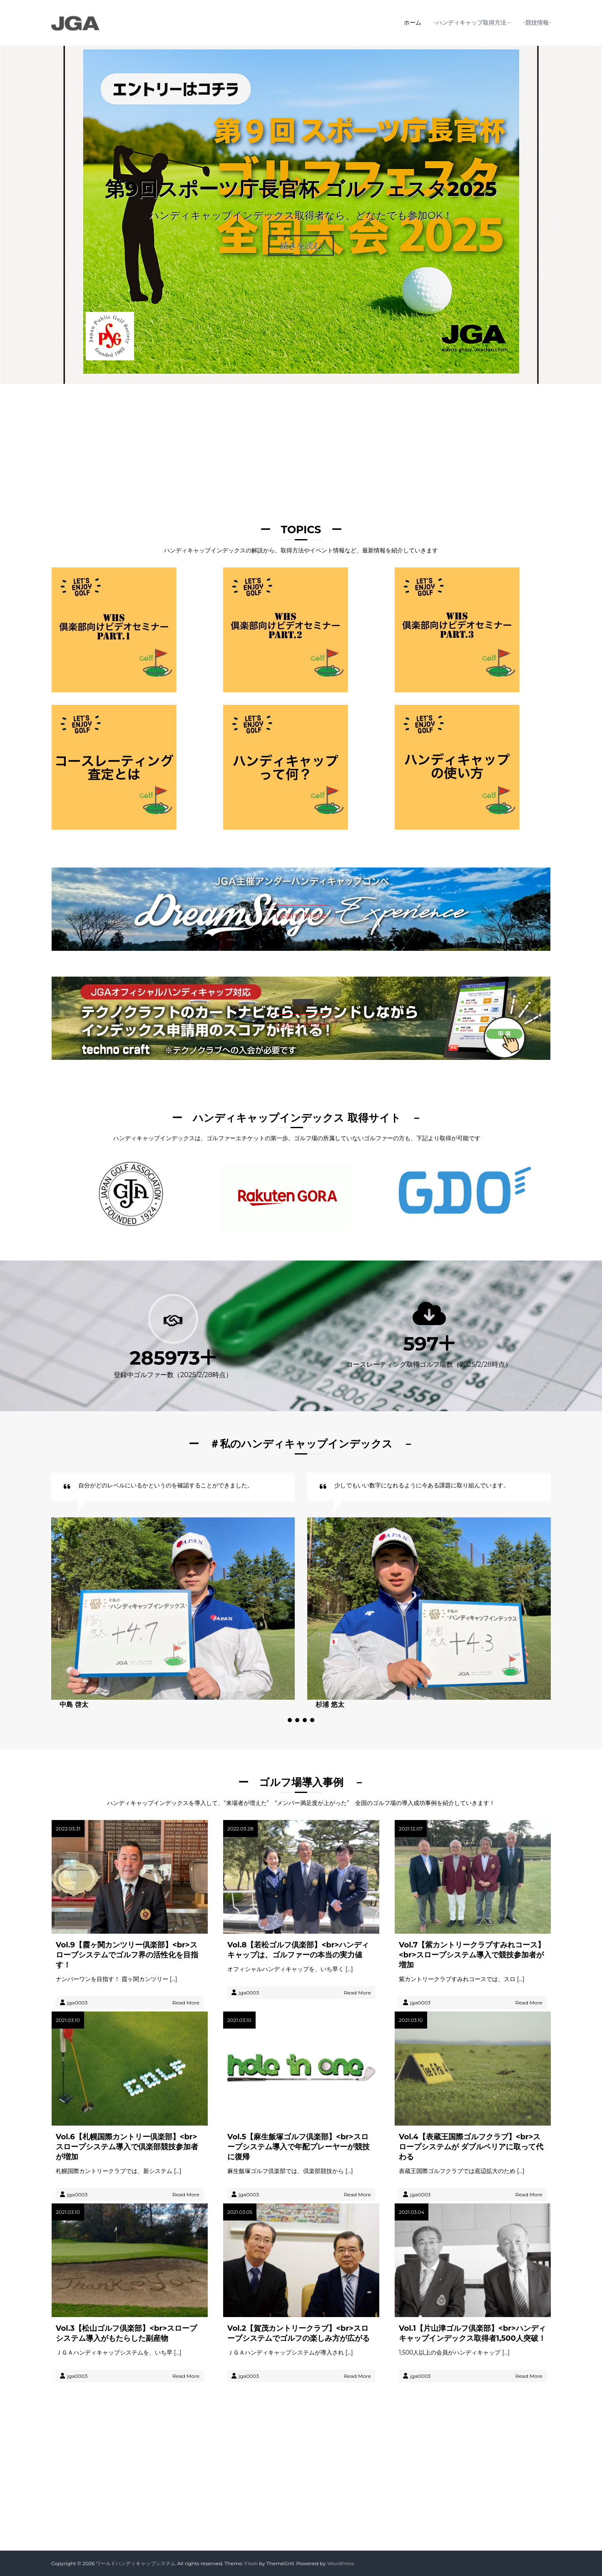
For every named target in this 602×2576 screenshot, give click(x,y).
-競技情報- (537, 22)
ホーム (412, 22)
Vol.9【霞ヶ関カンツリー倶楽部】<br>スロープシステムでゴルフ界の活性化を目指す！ (127, 1954)
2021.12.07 (411, 1828)
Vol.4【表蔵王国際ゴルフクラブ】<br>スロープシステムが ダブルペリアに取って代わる (471, 2146)
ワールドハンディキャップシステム (136, 2563)
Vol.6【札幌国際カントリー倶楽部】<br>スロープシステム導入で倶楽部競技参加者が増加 (127, 2146)
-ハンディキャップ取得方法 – (472, 22)
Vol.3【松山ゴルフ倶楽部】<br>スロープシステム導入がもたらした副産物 (126, 2333)
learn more (301, 2445)
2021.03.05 (239, 2212)
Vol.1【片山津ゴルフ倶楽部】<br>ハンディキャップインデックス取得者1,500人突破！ (472, 2333)
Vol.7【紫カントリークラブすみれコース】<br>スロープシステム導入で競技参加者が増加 (472, 1954)
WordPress (340, 2563)
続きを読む (301, 246)
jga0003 (77, 2002)
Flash (251, 2563)
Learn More (301, 915)
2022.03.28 (240, 1828)
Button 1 (265, 2515)
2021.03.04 (411, 2212)
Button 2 (336, 2515)
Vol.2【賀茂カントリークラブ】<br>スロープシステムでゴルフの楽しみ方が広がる (298, 2333)
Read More (185, 2002)
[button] (290, 1720)
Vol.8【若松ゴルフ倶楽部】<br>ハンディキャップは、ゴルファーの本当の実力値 (298, 1949)
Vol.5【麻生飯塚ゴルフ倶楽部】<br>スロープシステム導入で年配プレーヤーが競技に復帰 (298, 2146)
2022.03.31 (68, 1828)
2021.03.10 (68, 2020)
